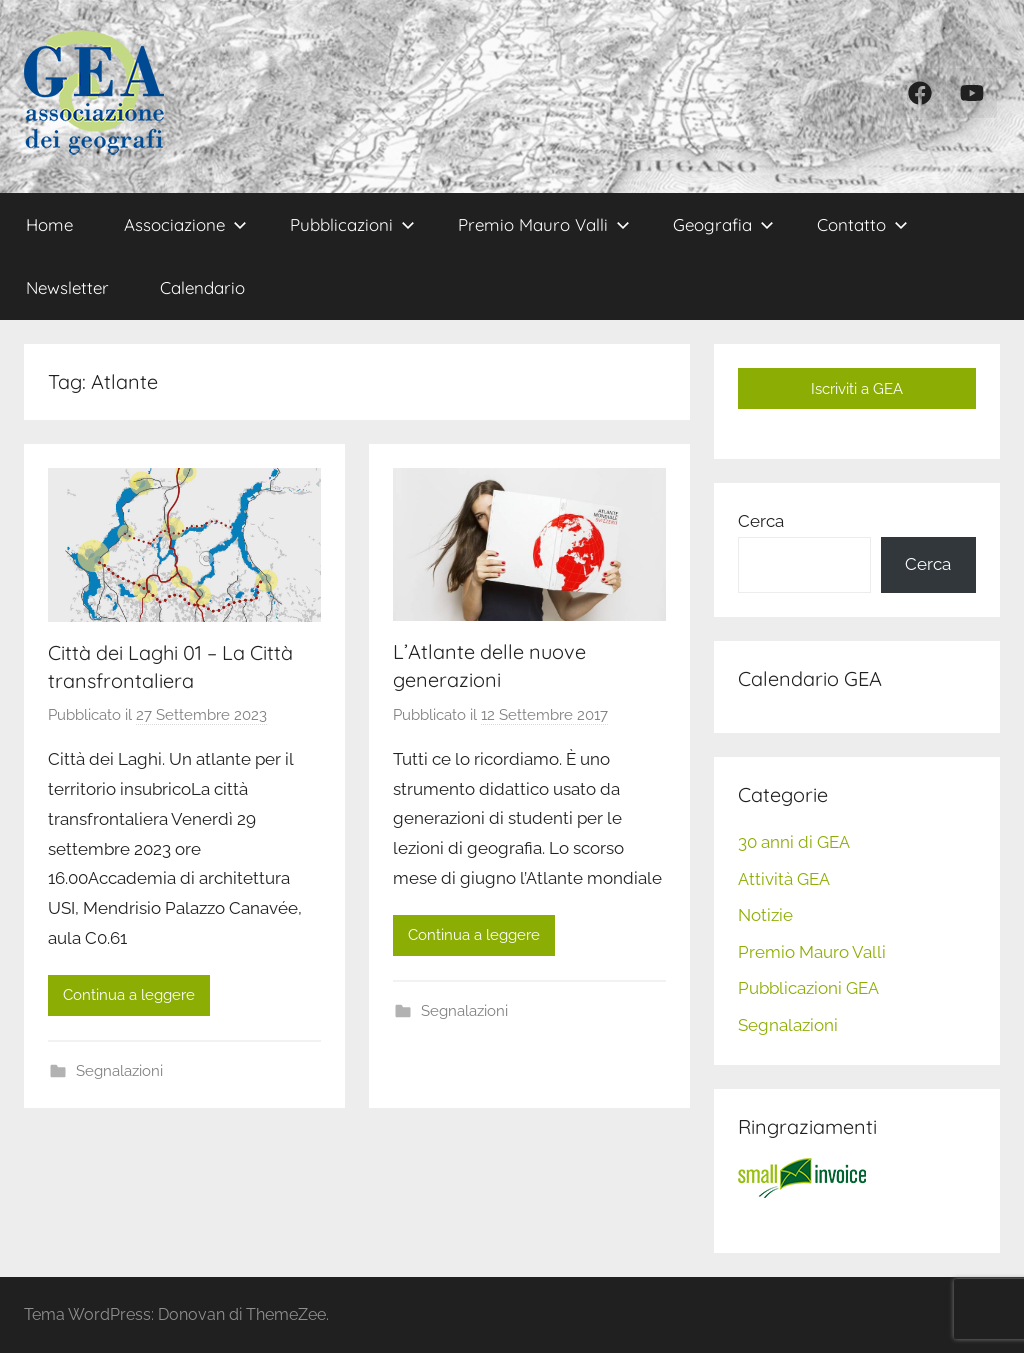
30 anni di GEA (794, 842)
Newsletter (67, 287)
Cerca (761, 521)
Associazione (185, 224)
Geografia (723, 224)
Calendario (202, 287)
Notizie (765, 915)
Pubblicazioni (352, 224)
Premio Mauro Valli (544, 224)
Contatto (862, 224)
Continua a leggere (129, 995)
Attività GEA (784, 879)
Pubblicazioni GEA (808, 988)
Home (49, 224)
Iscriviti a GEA (857, 389)
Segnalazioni (119, 1071)
